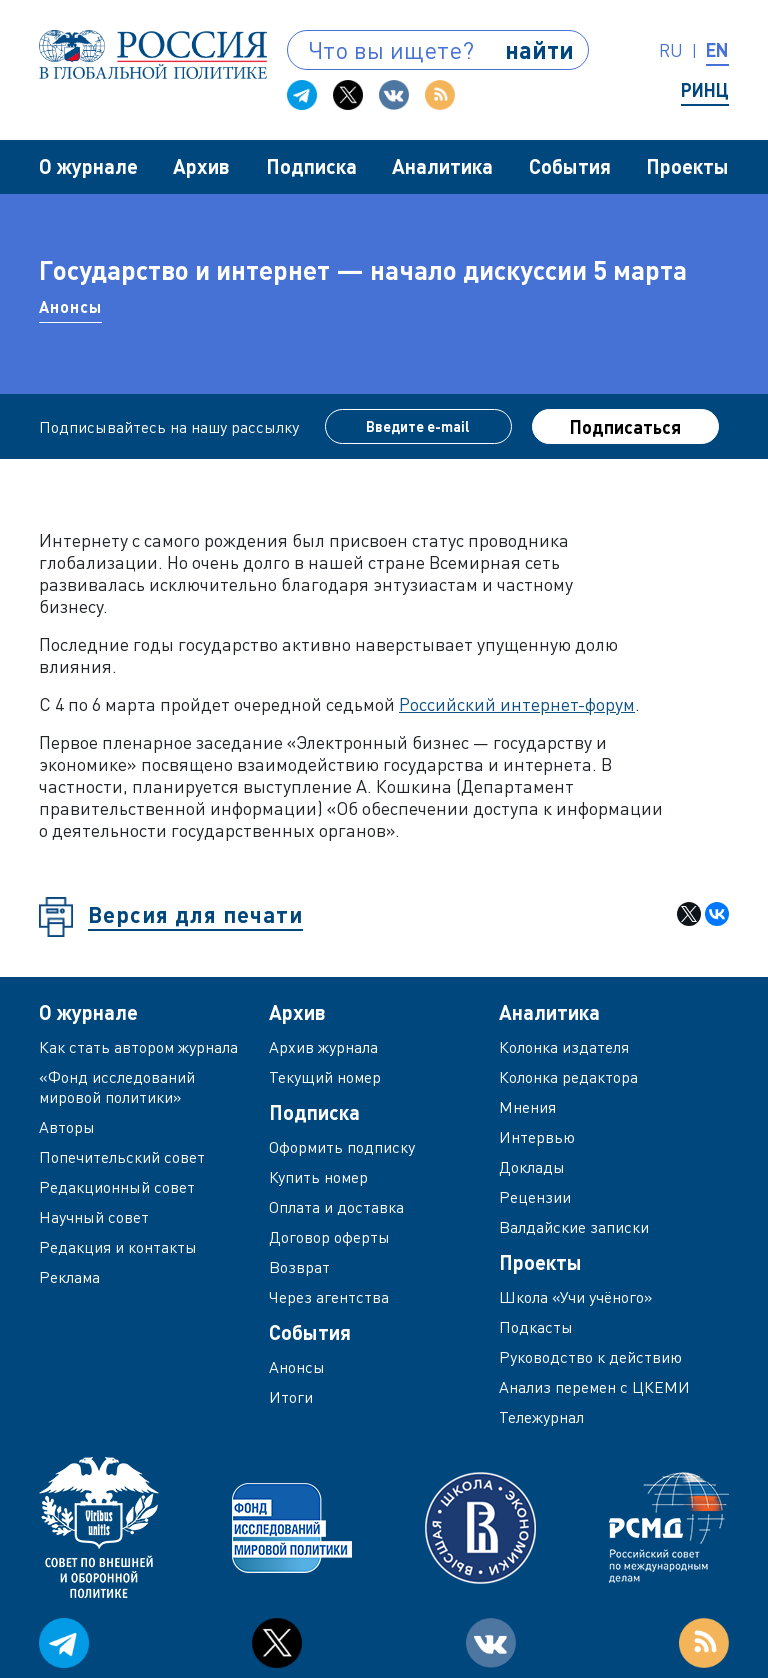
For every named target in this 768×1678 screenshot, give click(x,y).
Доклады (532, 1167)
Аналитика (442, 166)
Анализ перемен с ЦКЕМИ (594, 1387)
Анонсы (70, 306)
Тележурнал (541, 1417)
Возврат (299, 1267)
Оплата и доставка (336, 1207)
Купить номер (318, 1177)
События (570, 166)
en (717, 50)
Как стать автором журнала (138, 1047)
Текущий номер (325, 1077)
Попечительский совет (122, 1157)
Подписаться (625, 427)
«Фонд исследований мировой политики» (117, 1087)
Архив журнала (323, 1047)
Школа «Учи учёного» (576, 1297)
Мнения (527, 1107)
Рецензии (535, 1197)
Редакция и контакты (118, 1247)
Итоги (291, 1397)
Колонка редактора (568, 1077)
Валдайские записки (574, 1227)
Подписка (311, 166)
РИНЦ (705, 90)
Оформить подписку (342, 1147)
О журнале (88, 166)
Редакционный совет (117, 1187)
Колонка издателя (564, 1047)
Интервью (537, 1137)
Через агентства (329, 1297)
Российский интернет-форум (517, 704)
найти (539, 49)
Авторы (67, 1127)
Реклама (69, 1277)
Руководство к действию (590, 1357)
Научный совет (94, 1217)
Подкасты (536, 1327)
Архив (201, 166)
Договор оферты (329, 1237)
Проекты (687, 166)
